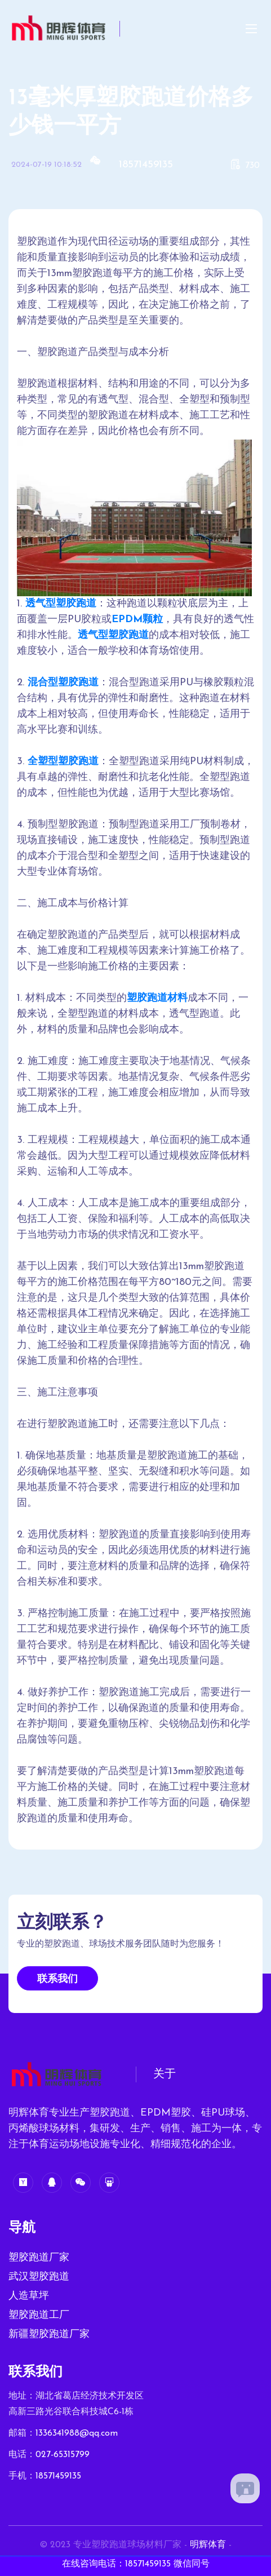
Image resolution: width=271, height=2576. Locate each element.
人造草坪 (28, 2296)
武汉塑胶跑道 (38, 2277)
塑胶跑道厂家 (38, 2258)
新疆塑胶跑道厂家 (49, 2334)
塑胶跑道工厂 (38, 2315)
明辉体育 (208, 2545)
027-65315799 (62, 2454)
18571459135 (146, 164)
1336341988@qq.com (76, 2433)
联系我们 (57, 1979)
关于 (164, 2074)
